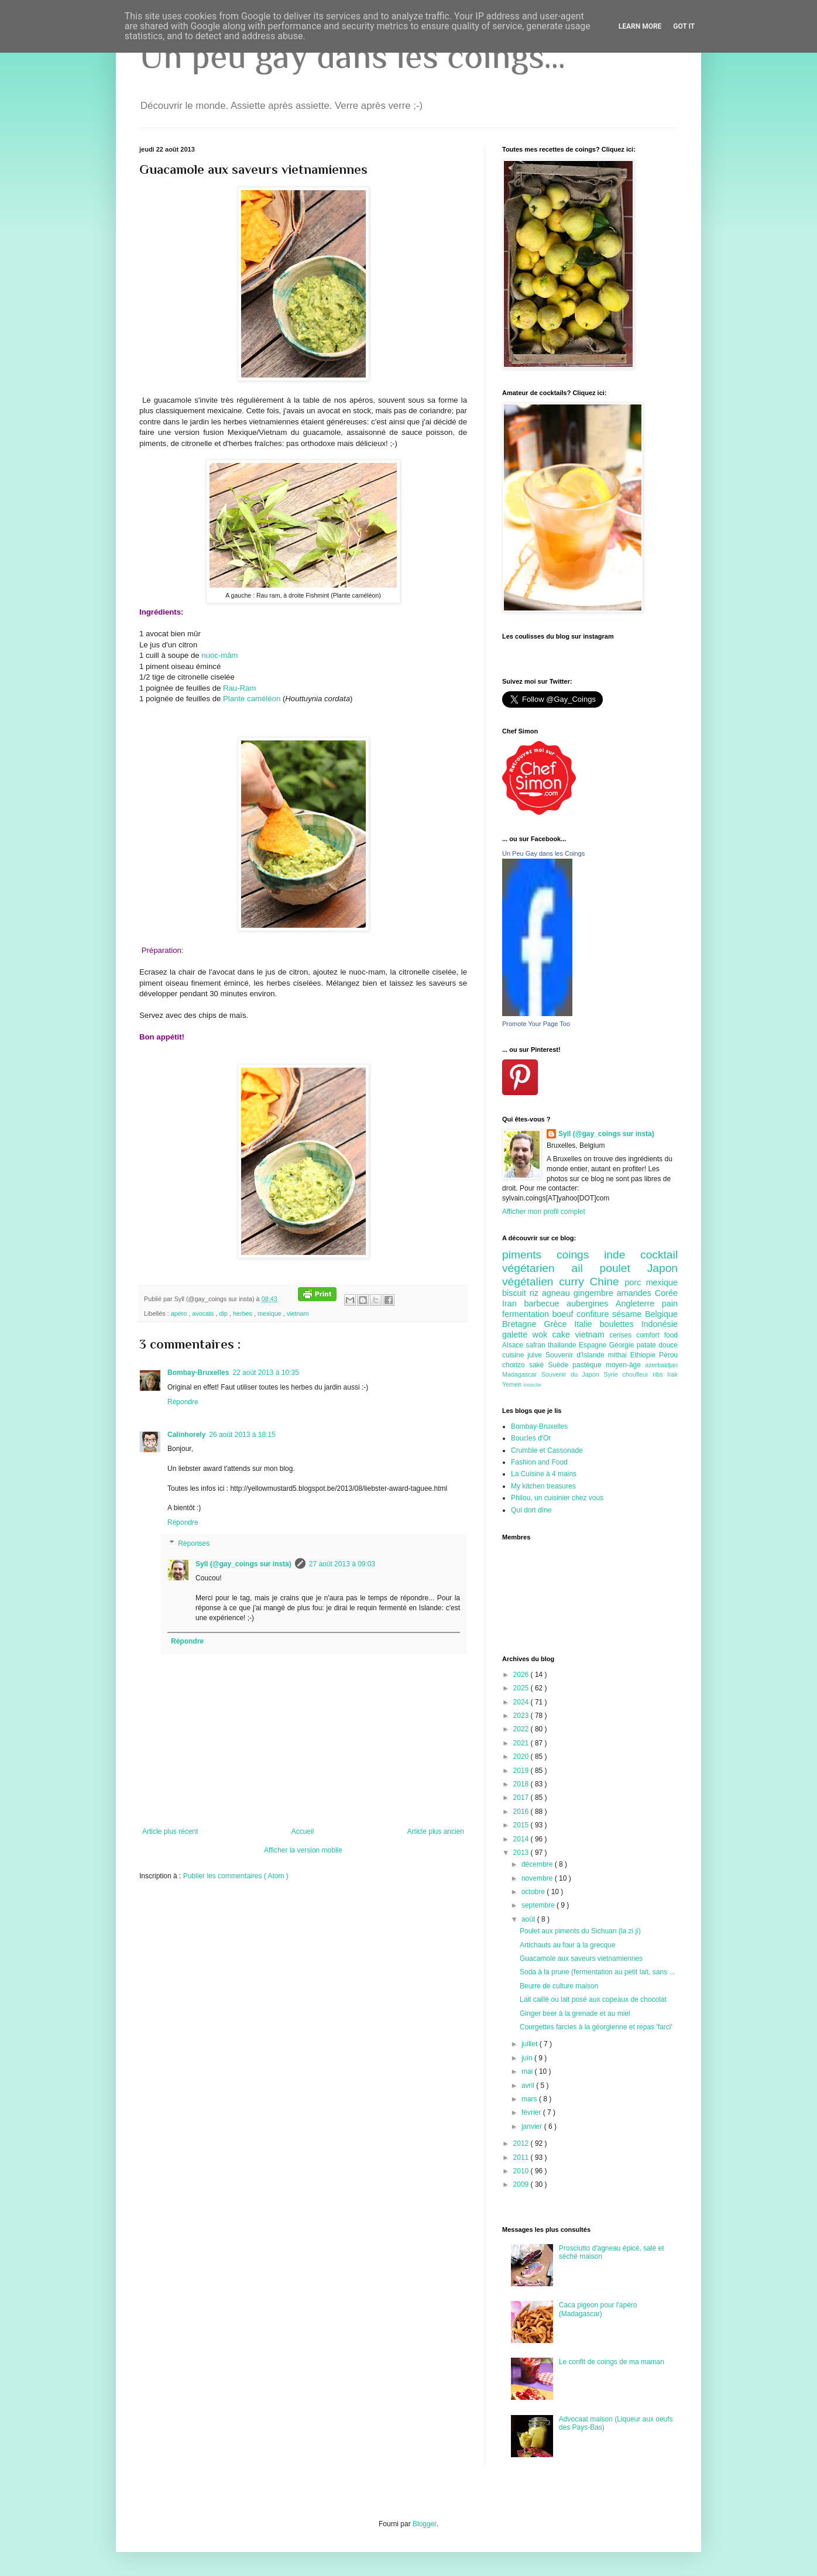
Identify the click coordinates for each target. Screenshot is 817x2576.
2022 (522, 1729)
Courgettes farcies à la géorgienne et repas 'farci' (596, 2027)
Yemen (512, 1384)
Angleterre (639, 1303)
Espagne (594, 1345)
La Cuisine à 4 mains (543, 1474)
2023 (522, 1715)
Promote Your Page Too (536, 1023)
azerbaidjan (661, 1364)
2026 (522, 1675)
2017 (522, 1797)
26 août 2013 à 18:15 (242, 1435)
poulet (623, 1268)
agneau (558, 1293)
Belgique (661, 1314)
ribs (660, 1374)
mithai (619, 1355)
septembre (539, 1905)
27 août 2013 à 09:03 (342, 1564)
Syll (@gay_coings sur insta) (243, 1564)
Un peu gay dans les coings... (352, 56)
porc (635, 1282)
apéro (180, 1313)
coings (580, 1254)
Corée (666, 1293)
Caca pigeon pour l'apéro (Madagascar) (598, 2309)
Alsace (514, 1345)
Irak (672, 1374)
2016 (522, 1811)
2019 (522, 1771)
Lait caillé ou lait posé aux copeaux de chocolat (593, 1999)
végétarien (536, 1268)
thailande (563, 1345)
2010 (522, 2171)
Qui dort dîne (531, 1510)
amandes (636, 1293)
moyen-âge (625, 1365)
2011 (522, 2157)
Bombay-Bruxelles (198, 1372)
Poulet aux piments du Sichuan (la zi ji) (580, 1931)
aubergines (591, 1303)
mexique (270, 1313)
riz (536, 1293)
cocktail (659, 1254)
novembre (538, 1878)
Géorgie (623, 1345)
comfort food (657, 1335)
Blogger (425, 2524)
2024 (522, 1702)
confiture (594, 1314)
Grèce (559, 1324)
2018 (522, 1784)
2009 (522, 2184)
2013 (522, 1852)
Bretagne (523, 1324)
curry (574, 1281)
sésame (628, 1314)
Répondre (182, 1402)
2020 (522, 1756)
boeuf (564, 1314)
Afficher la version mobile (303, 1850)
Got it (684, 26)
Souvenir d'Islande (576, 1355)
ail (585, 1268)
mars (530, 2099)
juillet (530, 2044)
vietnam (298, 1313)
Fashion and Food (539, 1462)
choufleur (637, 1374)
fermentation (527, 1314)
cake (563, 1334)
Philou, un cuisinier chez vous (557, 1498)
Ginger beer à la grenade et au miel (575, 2013)
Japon (662, 1268)
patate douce (657, 1345)
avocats (203, 1313)
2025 (522, 1688)
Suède (560, 1365)
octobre (534, 1892)
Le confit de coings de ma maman (611, 2362)
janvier (532, 2126)
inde (622, 1254)
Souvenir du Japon (572, 1374)
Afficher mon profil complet (543, 1212)
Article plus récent (170, 1831)
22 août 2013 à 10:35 (265, 1372)
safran (537, 1345)
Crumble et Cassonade (547, 1450)
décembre (538, 1864)
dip (224, 1313)
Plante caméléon (251, 698)
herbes (243, 1313)
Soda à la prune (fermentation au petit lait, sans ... (597, 1972)
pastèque (589, 1365)
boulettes (620, 1324)
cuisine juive (523, 1355)
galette (517, 1334)
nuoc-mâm (219, 655)
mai (528, 2071)
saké (538, 1365)
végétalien (530, 1281)
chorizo (515, 1365)
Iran (513, 1303)
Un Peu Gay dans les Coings (543, 853)
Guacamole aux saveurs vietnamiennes (581, 1958)
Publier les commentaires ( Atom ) (236, 1876)
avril (528, 2085)
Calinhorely (186, 1435)
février (532, 2112)
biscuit (516, 1293)
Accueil (302, 1831)
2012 (522, 2143)
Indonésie (659, 1324)
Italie (586, 1324)
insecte (532, 1384)
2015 (522, 1825)
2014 (522, 1839)
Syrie (612, 1374)
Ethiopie (644, 1355)
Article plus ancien (435, 1831)
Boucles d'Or (531, 1438)
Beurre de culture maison (559, 1986)
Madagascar (521, 1374)
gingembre (595, 1293)
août (529, 1919)
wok (542, 1334)
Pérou (668, 1355)
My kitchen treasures (543, 1486)
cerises (622, 1335)
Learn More (640, 26)
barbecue (545, 1303)
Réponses (194, 1543)
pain (670, 1303)
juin (527, 2058)
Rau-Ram (239, 688)
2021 (522, 1743)
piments (529, 1254)
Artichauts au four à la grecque (567, 1945)
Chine (606, 1281)
